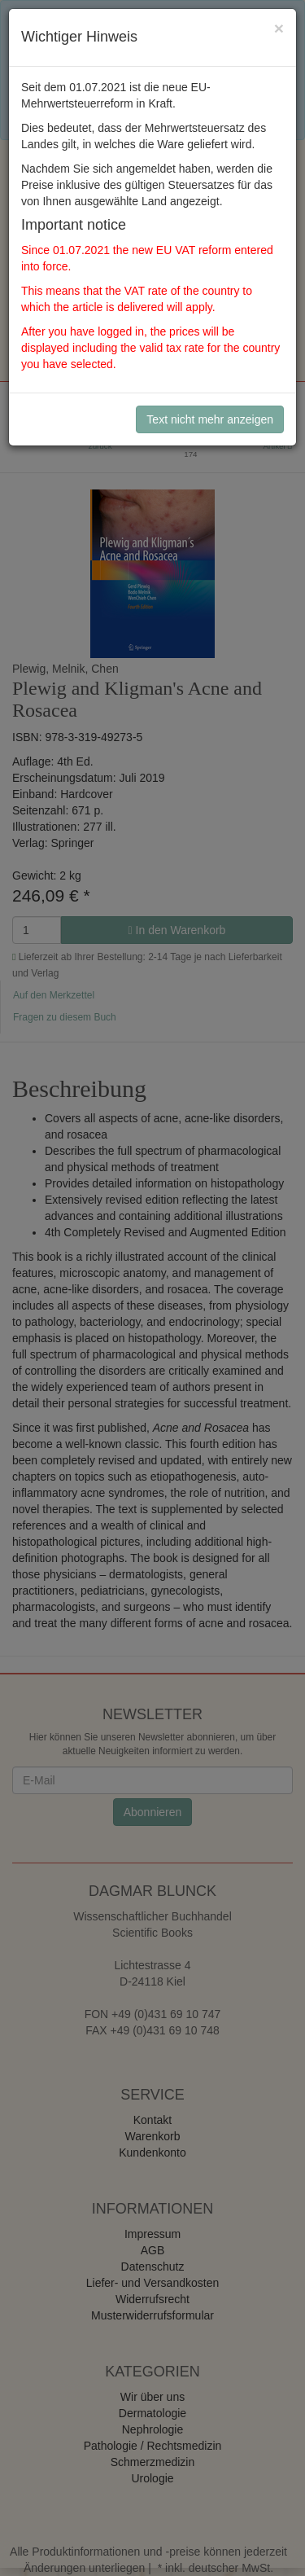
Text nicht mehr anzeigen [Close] (209, 419)
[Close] (279, 28)
